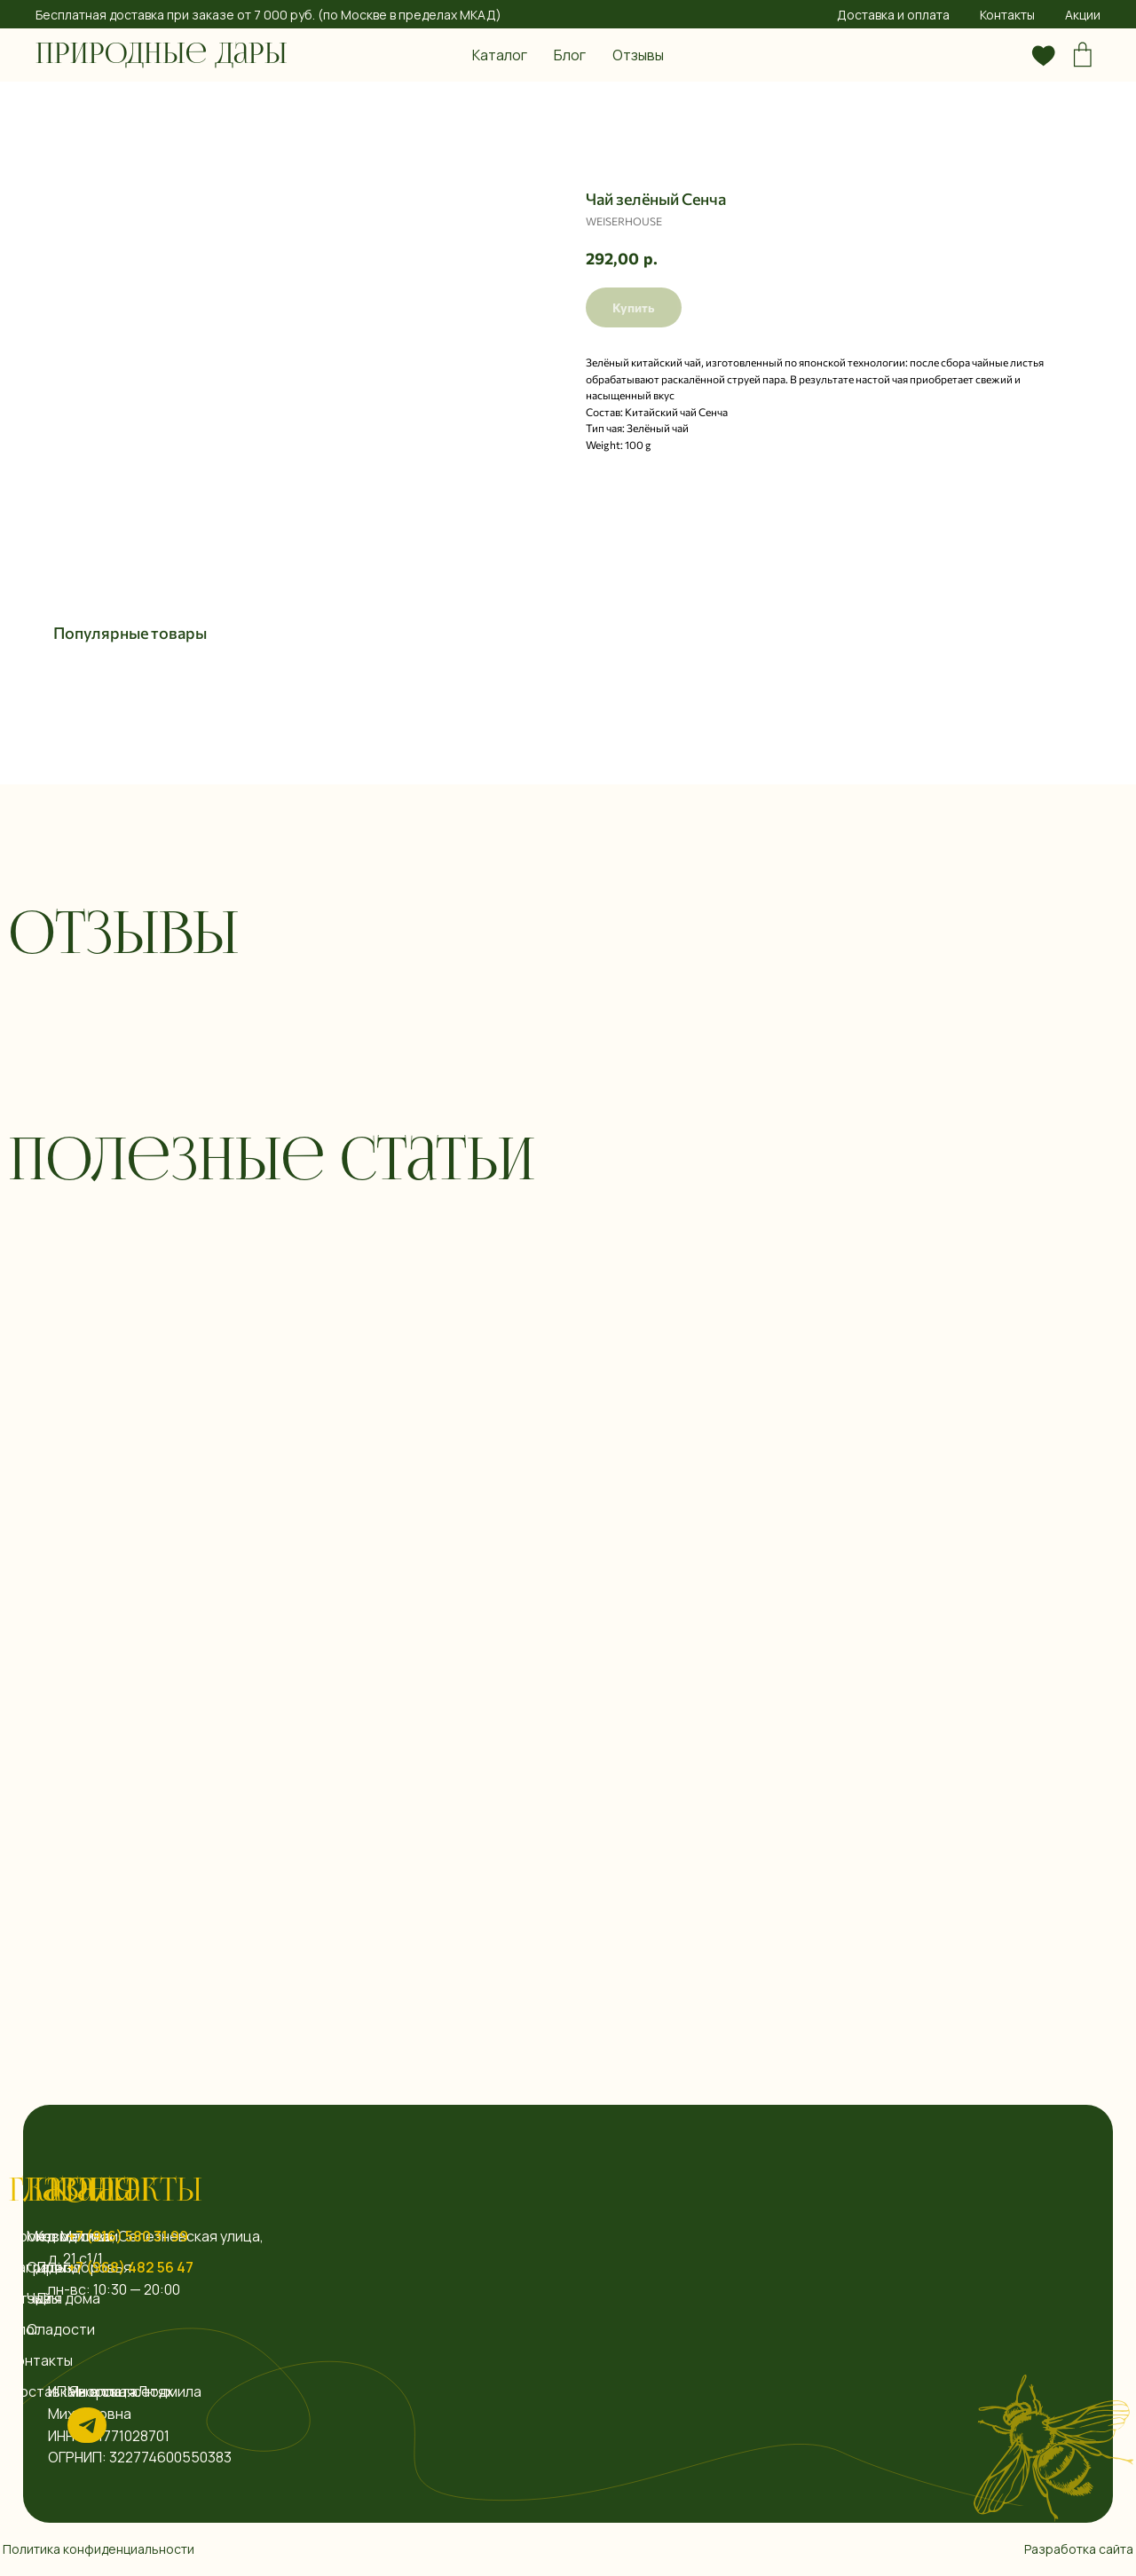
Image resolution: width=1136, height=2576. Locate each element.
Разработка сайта (1078, 2549)
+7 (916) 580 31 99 (127, 2236)
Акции (1082, 14)
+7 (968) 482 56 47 (130, 2267)
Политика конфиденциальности (98, 2549)
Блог (570, 55)
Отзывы (638, 55)
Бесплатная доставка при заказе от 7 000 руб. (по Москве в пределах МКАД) (268, 14)
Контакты (1007, 14)
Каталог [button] (499, 55)
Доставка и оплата (893, 14)
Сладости (61, 2329)
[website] (1004, 55)
